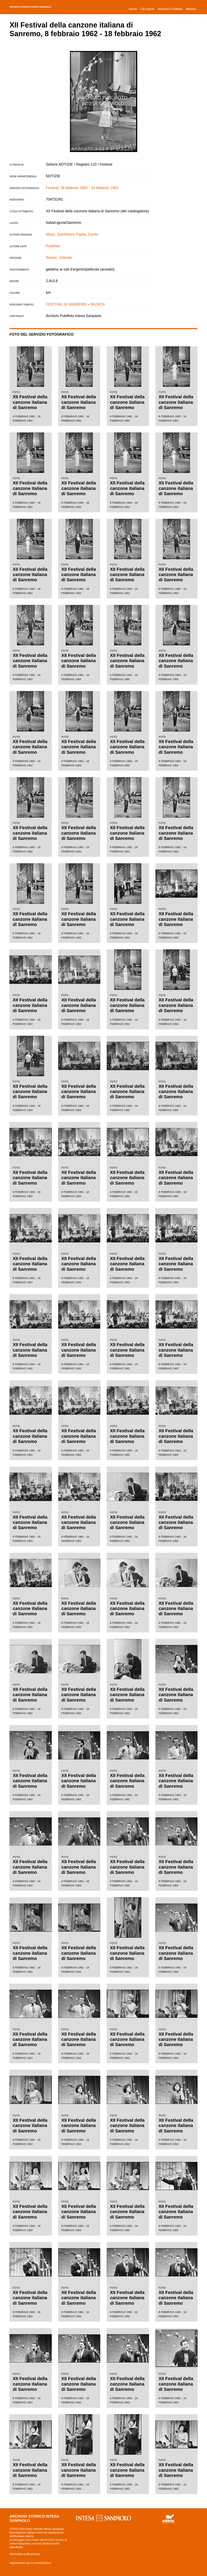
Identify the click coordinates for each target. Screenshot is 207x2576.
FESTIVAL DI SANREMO (66, 304)
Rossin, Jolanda (59, 258)
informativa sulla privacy (25, 2554)
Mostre (191, 9)
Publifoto (53, 246)
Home (133, 8)
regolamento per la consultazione (30, 2562)
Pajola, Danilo (87, 234)
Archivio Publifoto (170, 9)
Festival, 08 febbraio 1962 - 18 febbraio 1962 (82, 188)
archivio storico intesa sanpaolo (45, 7)
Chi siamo (147, 9)
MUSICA (98, 304)
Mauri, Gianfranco (60, 234)
